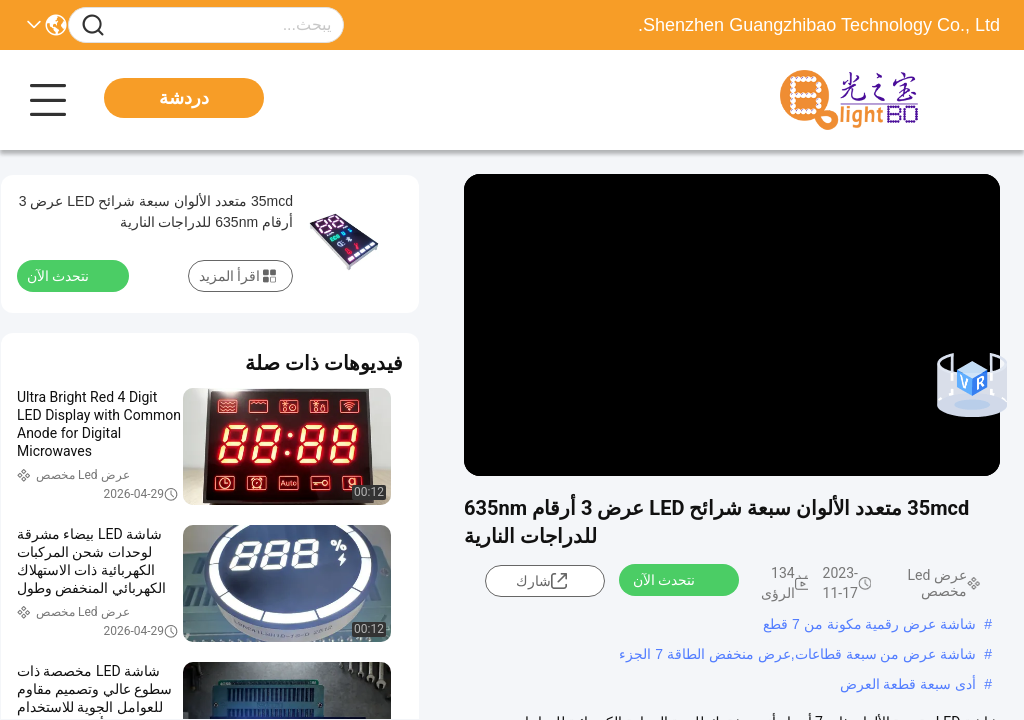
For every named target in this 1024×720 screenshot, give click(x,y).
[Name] (93, 25)
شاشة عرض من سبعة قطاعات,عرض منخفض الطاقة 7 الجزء (797, 654)
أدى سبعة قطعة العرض (908, 684)
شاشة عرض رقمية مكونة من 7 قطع (869, 624)
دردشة (184, 98)
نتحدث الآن (676, 579)
